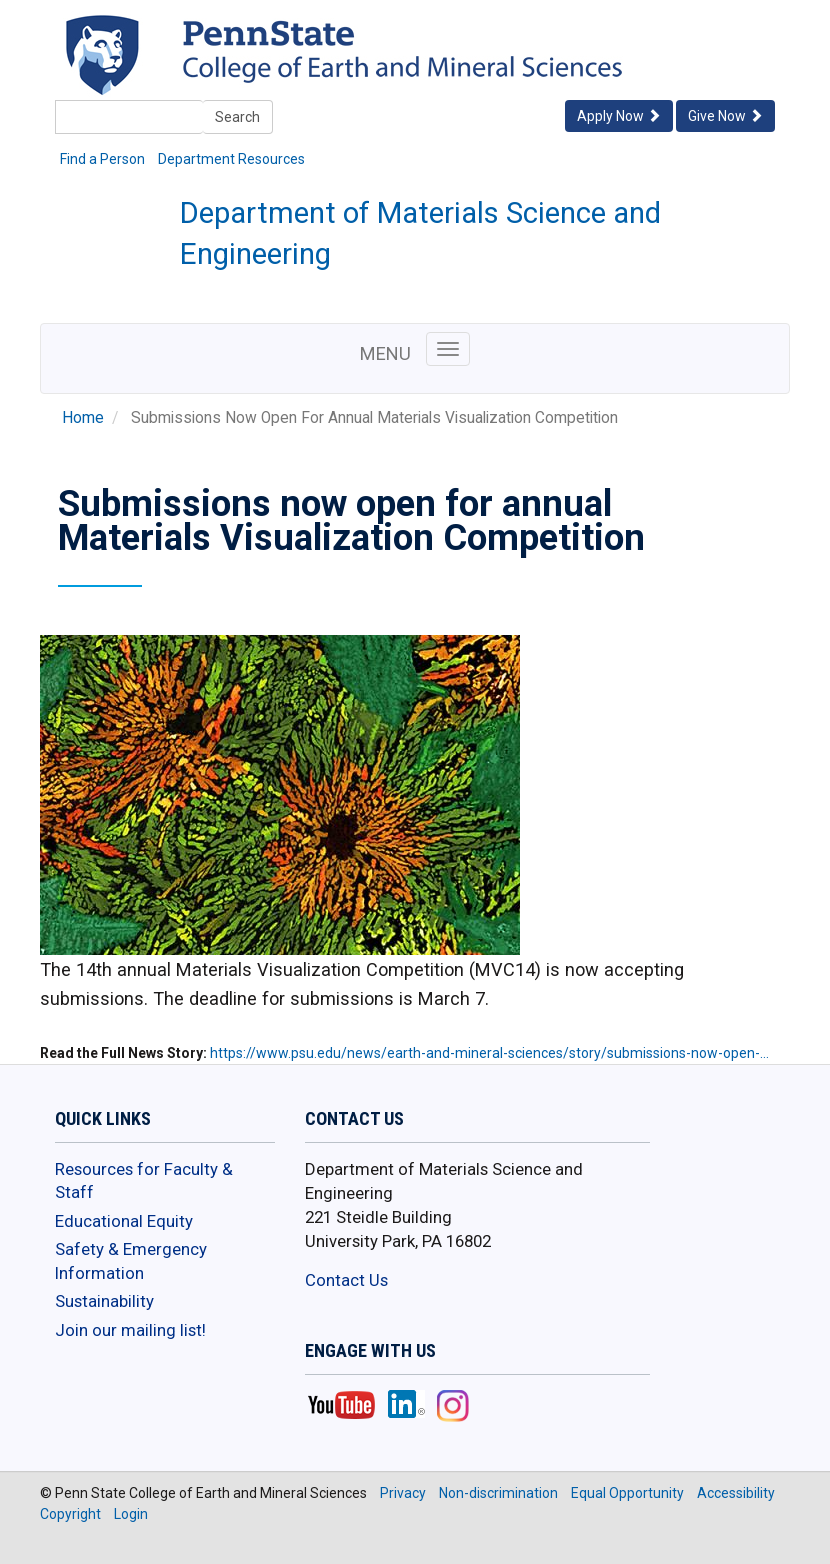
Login (131, 1514)
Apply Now (619, 116)
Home (83, 418)
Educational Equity (124, 1221)
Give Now (725, 116)
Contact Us (346, 1280)
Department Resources (231, 159)
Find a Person (102, 159)
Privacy (403, 1493)
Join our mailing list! (130, 1330)
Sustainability (104, 1301)
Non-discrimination (498, 1493)
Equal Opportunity (627, 1493)
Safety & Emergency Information (131, 1261)
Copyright (70, 1514)
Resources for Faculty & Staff (144, 1181)
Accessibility (736, 1493)
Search (237, 117)
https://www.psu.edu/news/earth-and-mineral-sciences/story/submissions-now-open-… (489, 1053)
